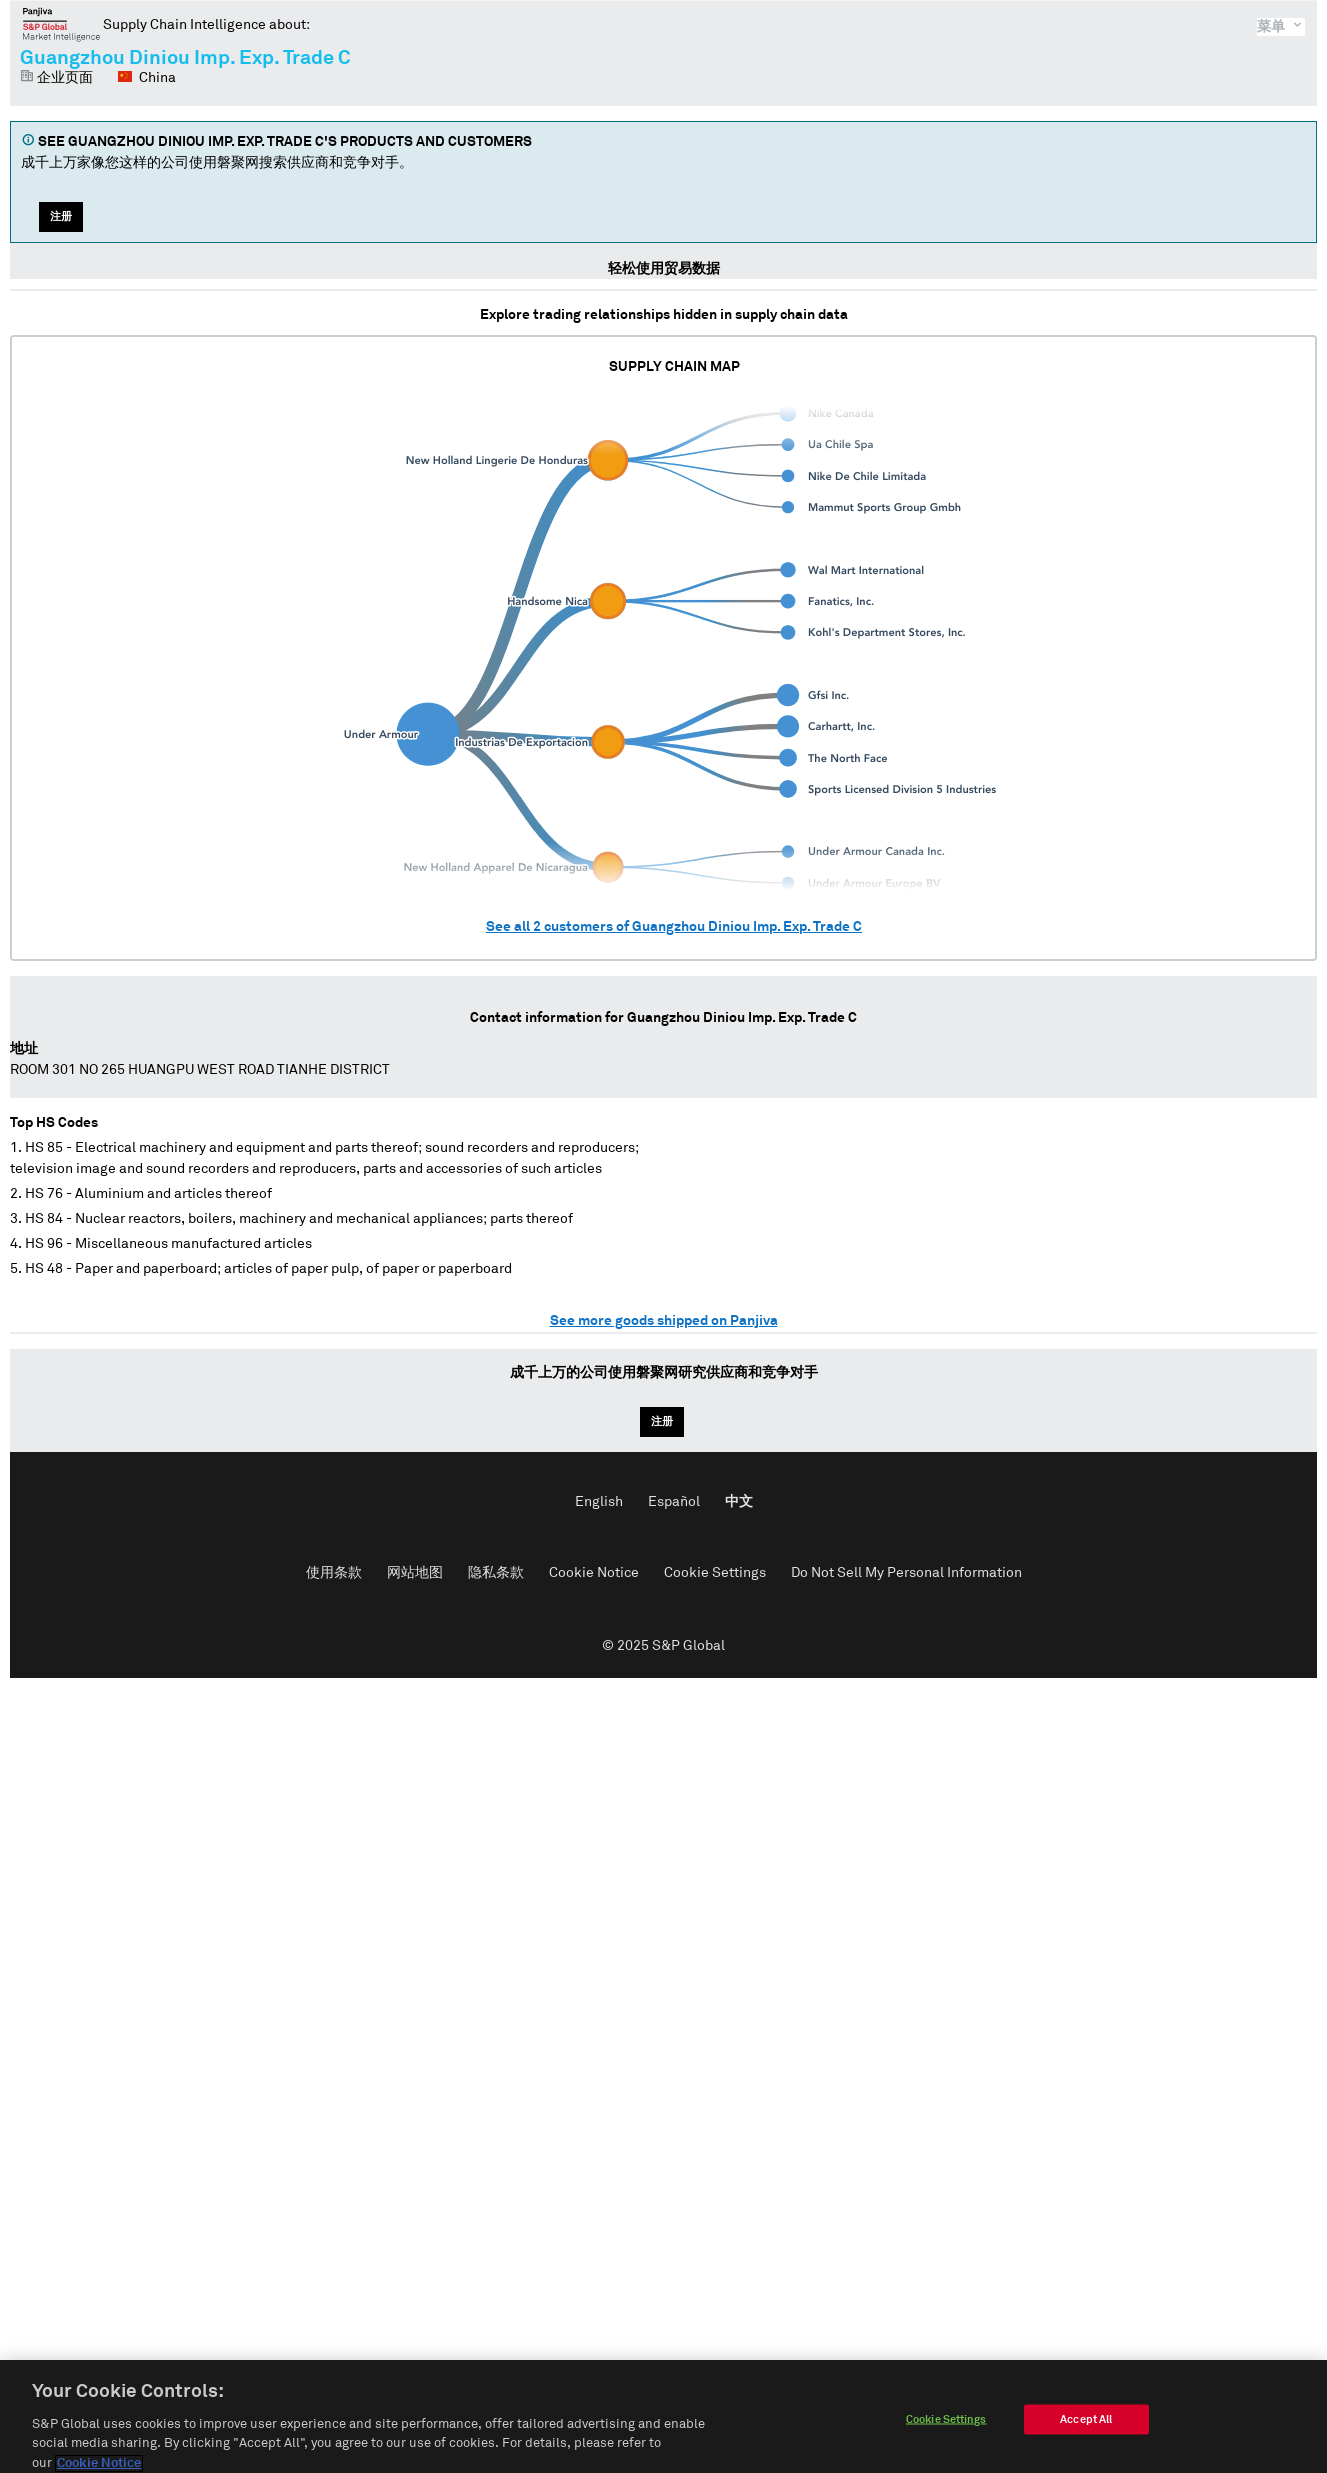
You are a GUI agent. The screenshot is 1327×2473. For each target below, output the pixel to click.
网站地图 (415, 1573)
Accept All (1086, 2429)
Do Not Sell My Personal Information (906, 1573)
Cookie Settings (715, 1573)
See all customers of (674, 927)
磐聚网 (61, 24)
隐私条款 (496, 1573)
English (599, 1502)
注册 (61, 216)
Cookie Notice (594, 1573)
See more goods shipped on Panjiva (664, 1321)
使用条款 (334, 1573)
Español (674, 1502)
